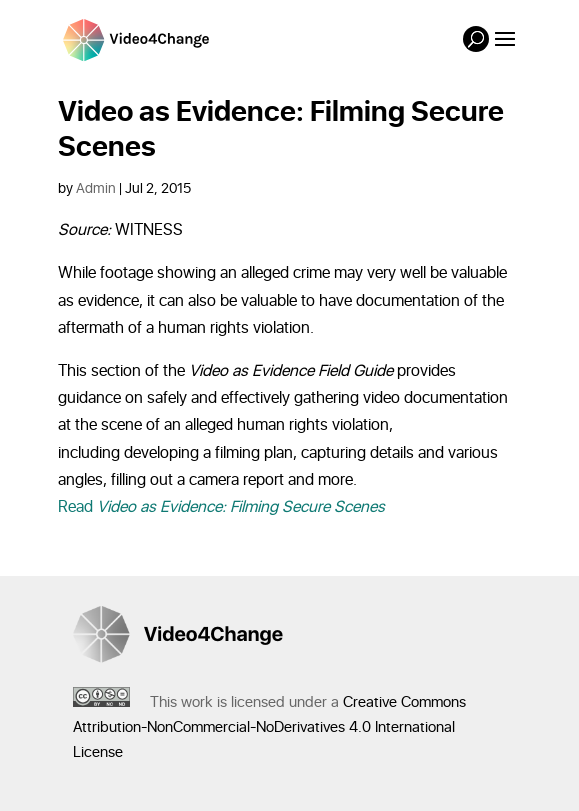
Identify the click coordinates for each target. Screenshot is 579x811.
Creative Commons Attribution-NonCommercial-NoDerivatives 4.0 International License (269, 727)
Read (221, 507)
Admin (96, 188)
